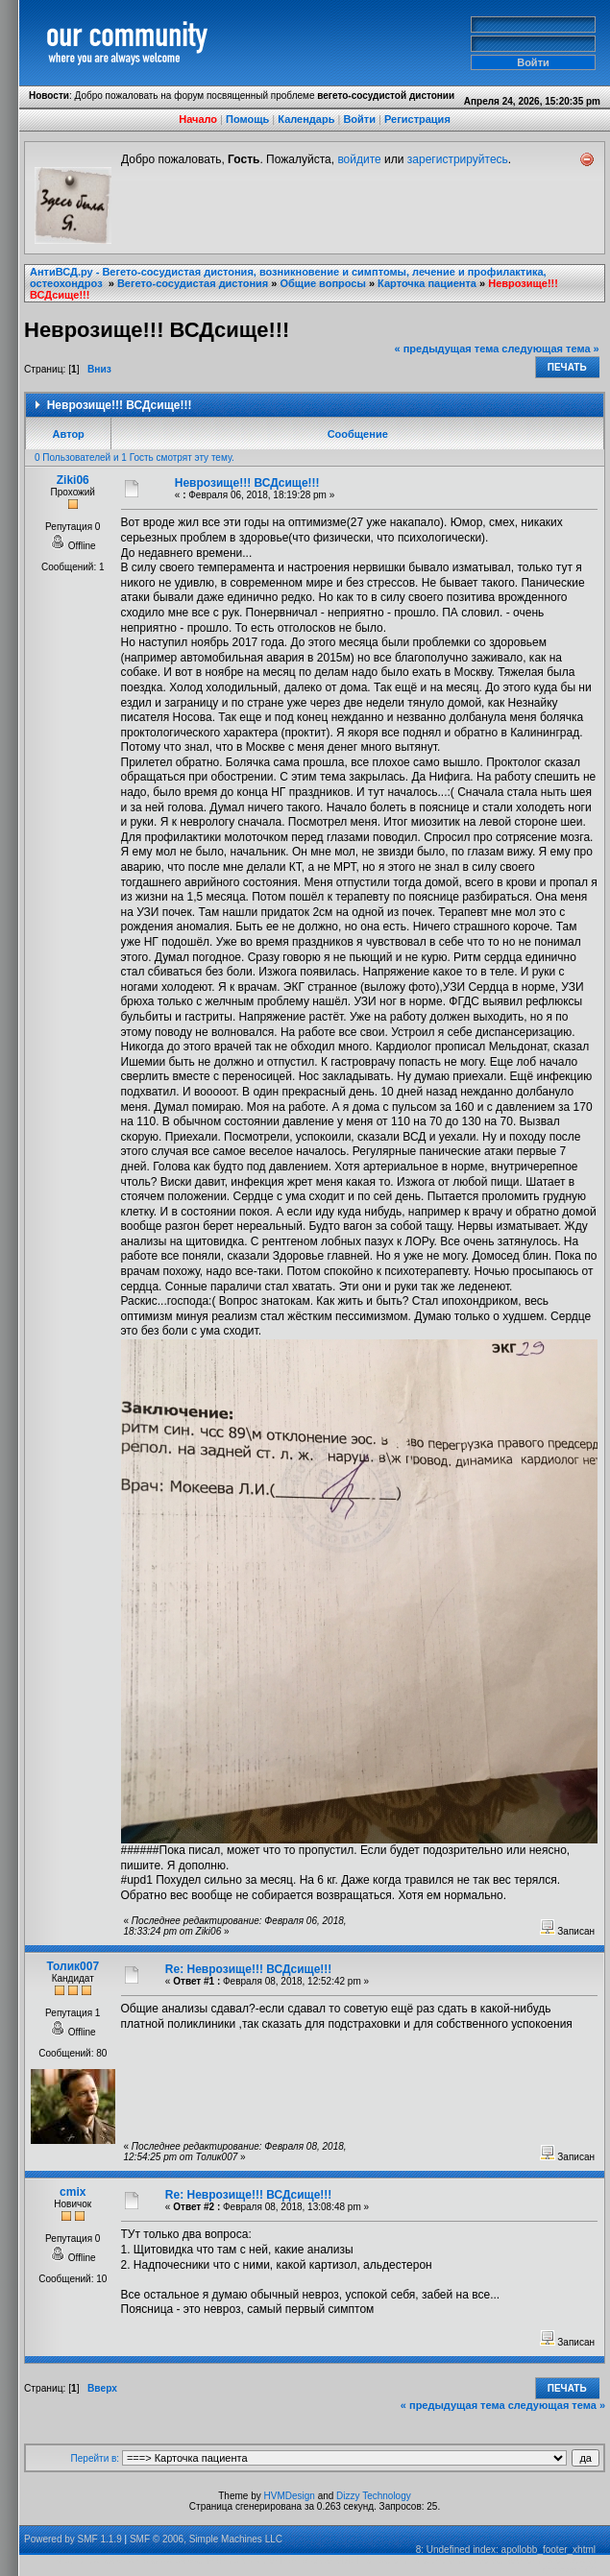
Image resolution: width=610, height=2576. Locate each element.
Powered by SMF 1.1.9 (73, 2539)
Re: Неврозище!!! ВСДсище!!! (248, 1969)
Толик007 (72, 1966)
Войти (359, 119)
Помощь (247, 119)
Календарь (306, 119)
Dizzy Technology (373, 2496)
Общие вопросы (323, 283)
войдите (358, 159)
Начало (198, 119)
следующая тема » (549, 348)
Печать (567, 367)
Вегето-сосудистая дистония (192, 283)
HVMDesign (289, 2496)
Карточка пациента (427, 283)
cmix (72, 2192)
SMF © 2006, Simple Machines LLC (206, 2539)
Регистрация (417, 119)
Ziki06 (73, 480)
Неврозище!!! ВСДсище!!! (247, 483)
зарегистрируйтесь (457, 159)
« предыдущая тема (447, 348)
